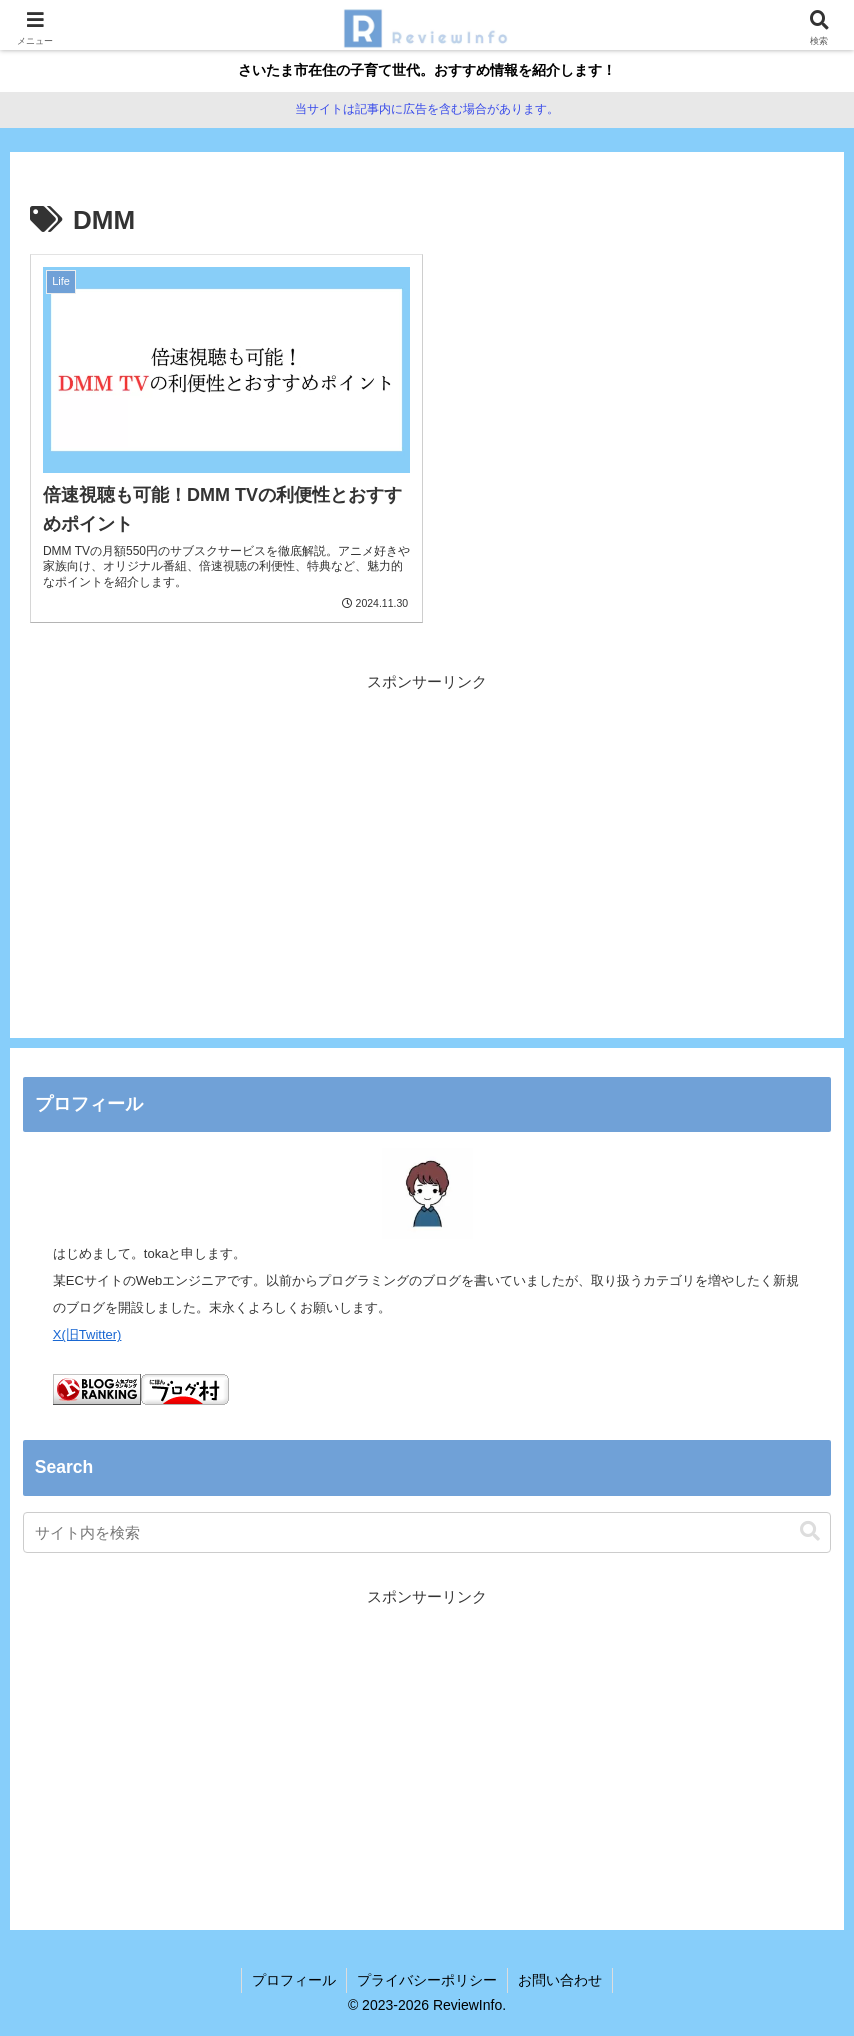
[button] (810, 1531)
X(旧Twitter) (87, 1334)
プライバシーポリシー (427, 1980)
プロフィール (294, 1980)
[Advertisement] (427, 835)
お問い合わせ (560, 1980)
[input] (427, 1532)
